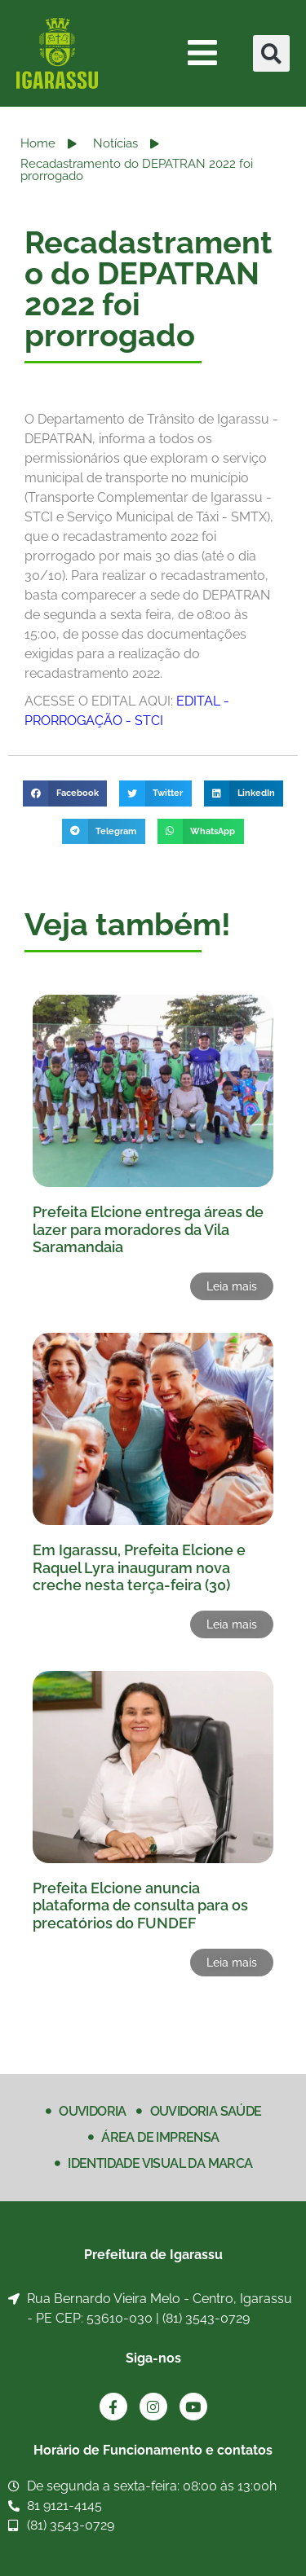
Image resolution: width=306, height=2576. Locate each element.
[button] (271, 53)
